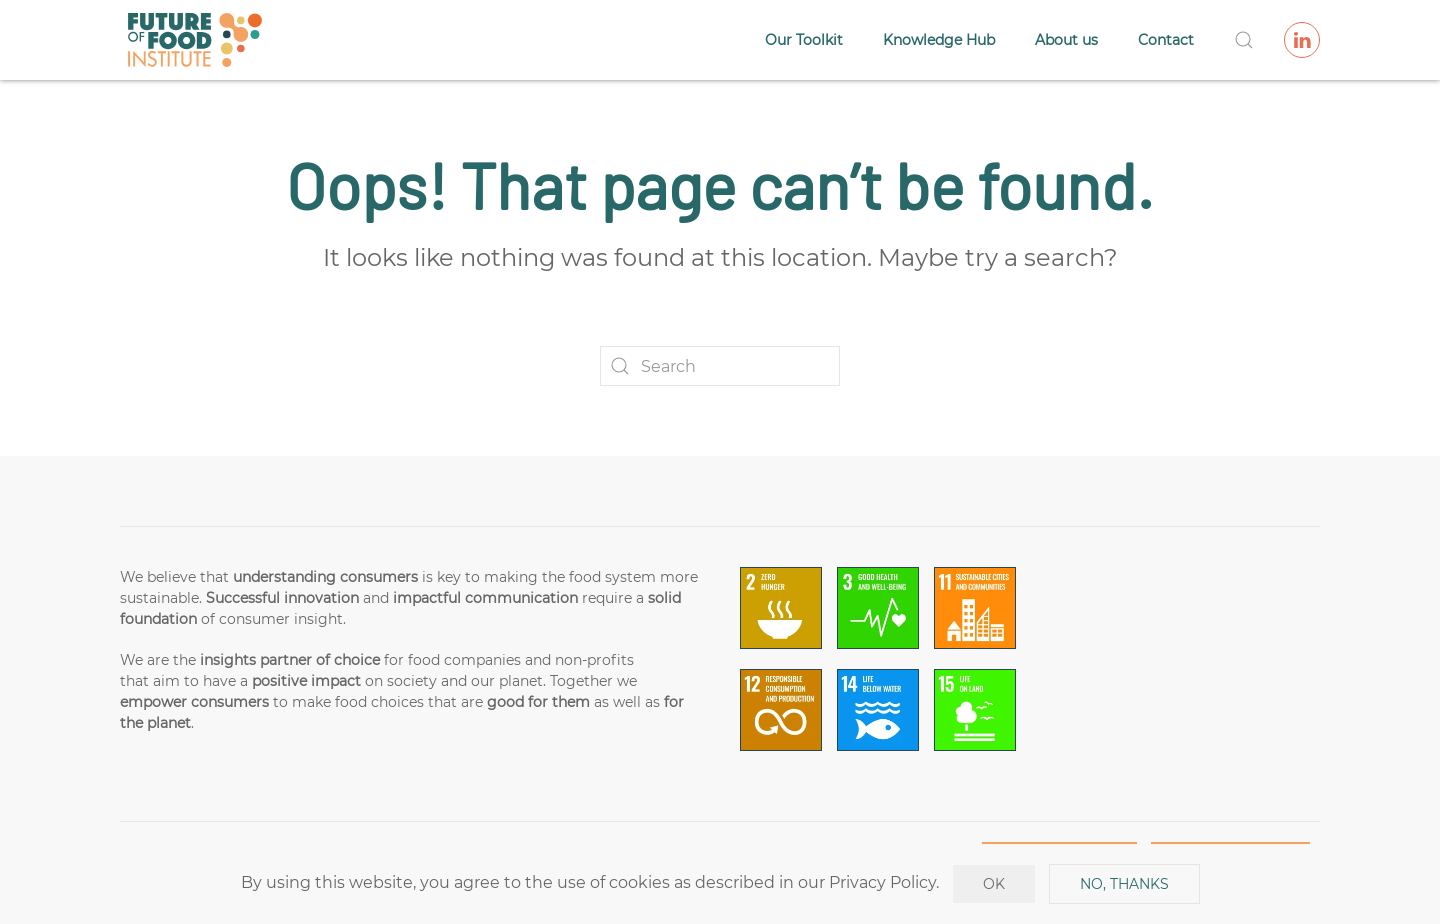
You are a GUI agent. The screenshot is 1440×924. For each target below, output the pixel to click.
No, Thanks (1124, 884)
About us (1066, 40)
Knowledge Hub (939, 40)
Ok (994, 884)
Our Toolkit (804, 40)
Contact (1166, 40)
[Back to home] (195, 40)
